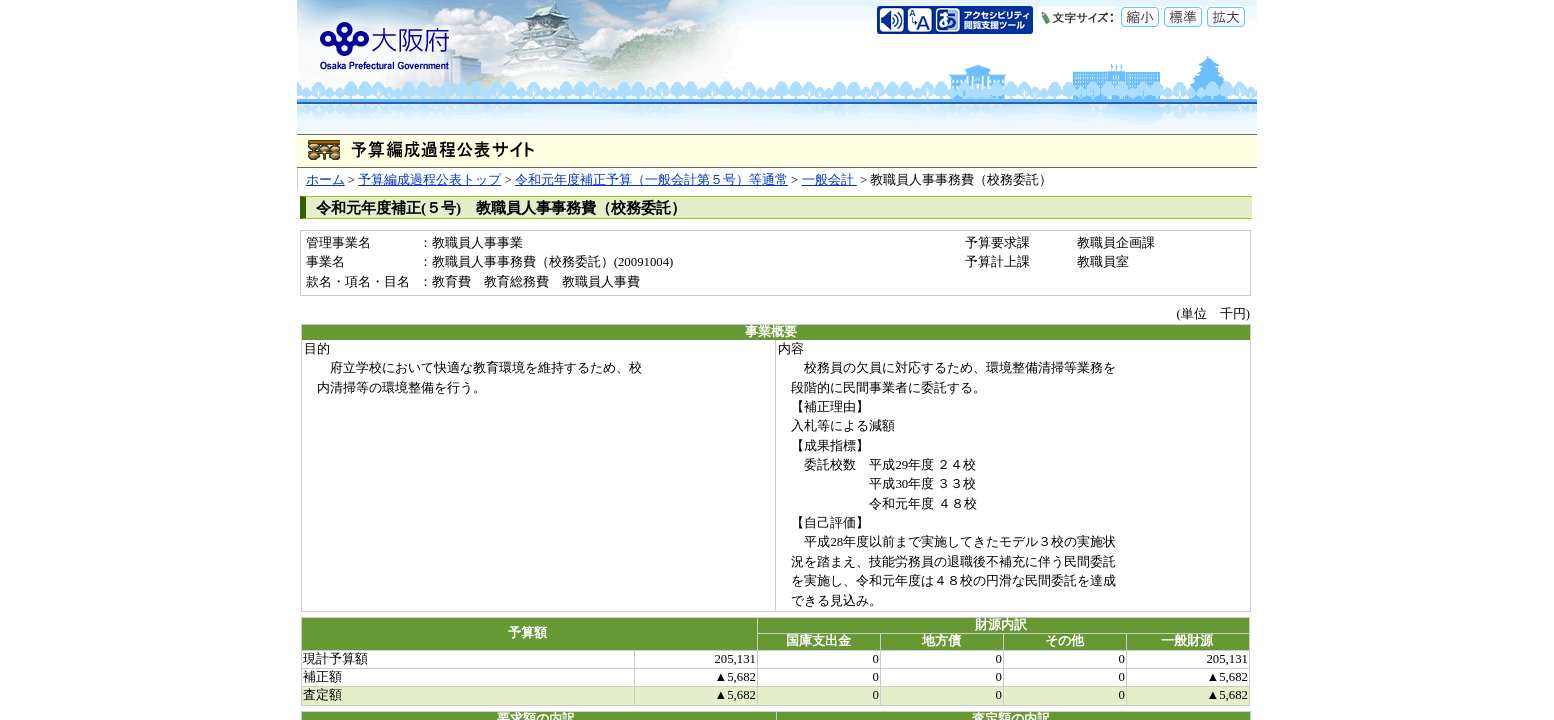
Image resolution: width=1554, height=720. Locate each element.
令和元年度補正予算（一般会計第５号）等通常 (651, 180)
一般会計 (829, 180)
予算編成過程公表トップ (429, 180)
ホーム (325, 180)
